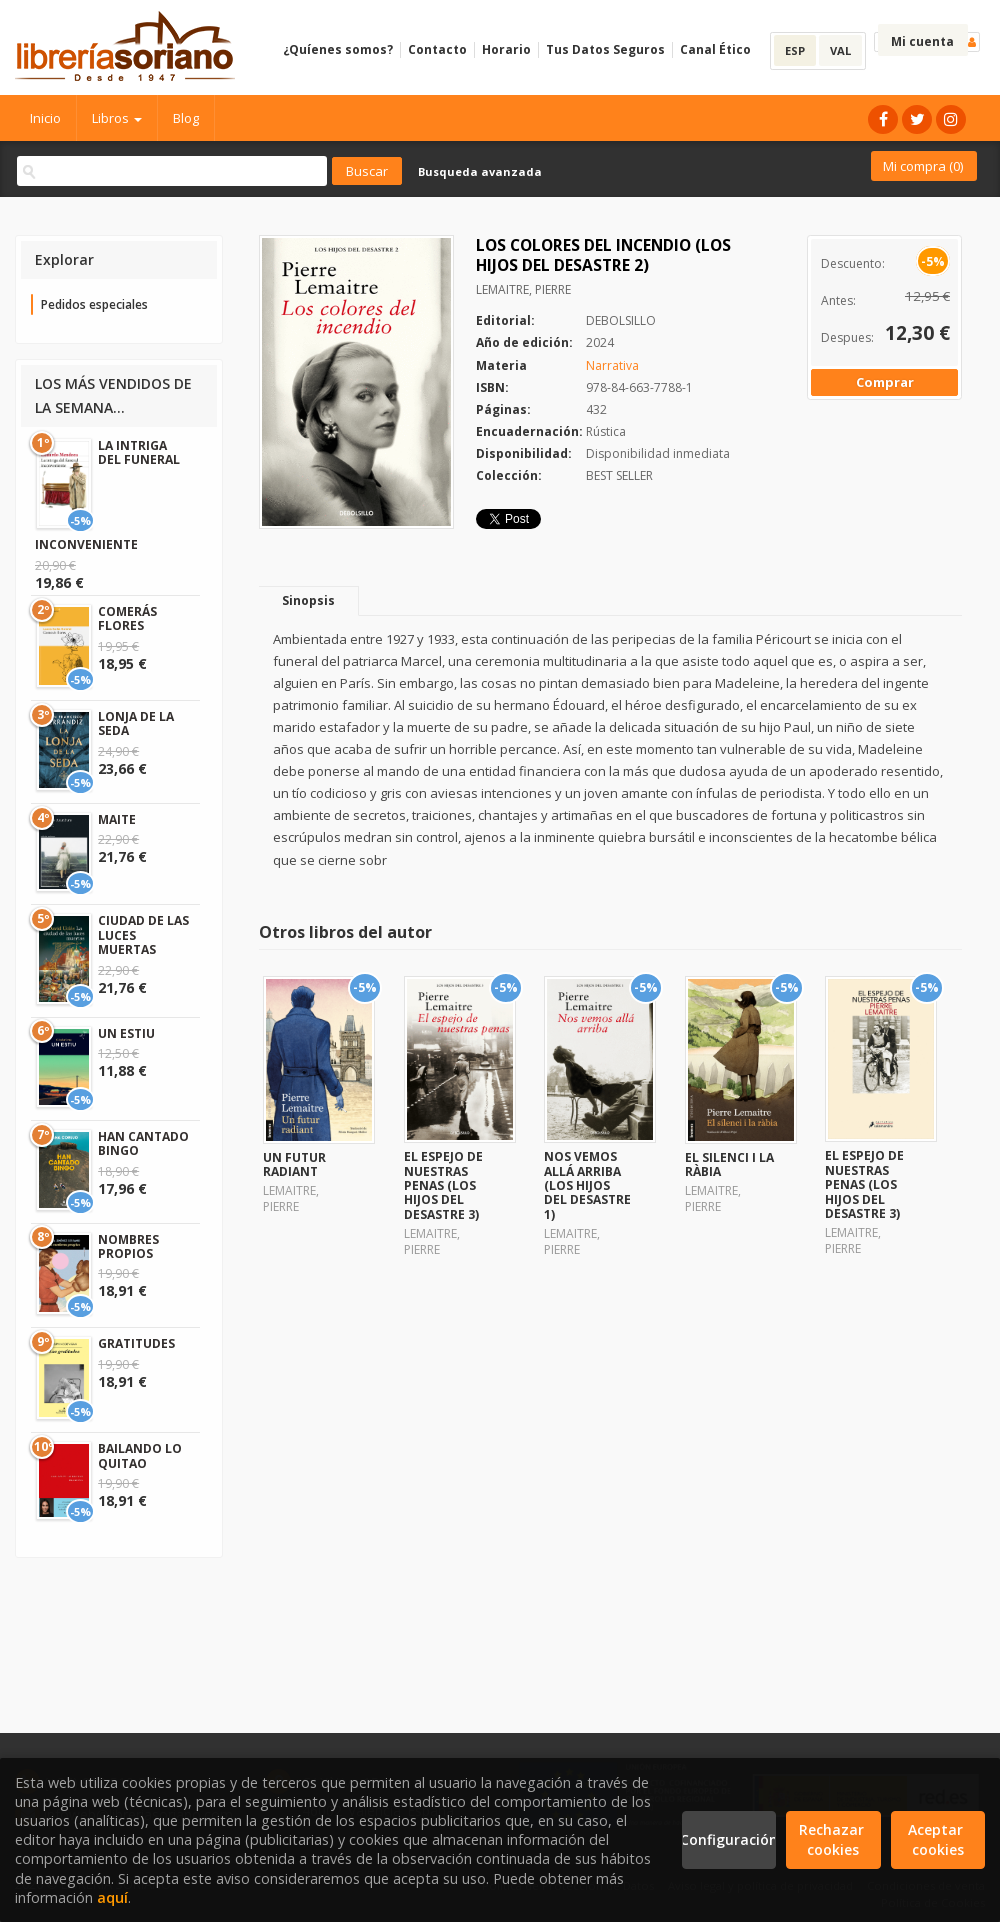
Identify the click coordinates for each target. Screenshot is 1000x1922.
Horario (506, 49)
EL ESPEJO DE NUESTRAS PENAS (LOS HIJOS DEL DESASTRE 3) (443, 1185)
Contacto (437, 49)
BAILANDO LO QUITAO (140, 1455)
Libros (117, 118)
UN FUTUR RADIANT (294, 1164)
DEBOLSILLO (621, 320)
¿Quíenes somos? (338, 49)
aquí (112, 1897)
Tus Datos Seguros (605, 49)
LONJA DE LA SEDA (136, 723)
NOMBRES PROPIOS (128, 1246)
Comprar (885, 382)
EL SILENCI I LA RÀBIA (729, 1164)
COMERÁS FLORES (127, 618)
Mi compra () (923, 166)
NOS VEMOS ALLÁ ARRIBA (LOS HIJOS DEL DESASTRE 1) (587, 1185)
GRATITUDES (136, 1343)
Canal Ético (715, 49)
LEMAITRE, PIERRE (523, 289)
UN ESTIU (126, 1033)
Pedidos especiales (94, 304)
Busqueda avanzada (480, 171)
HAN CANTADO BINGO (143, 1143)
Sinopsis (308, 600)
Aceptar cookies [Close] (937, 1839)
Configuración (729, 1839)
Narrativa (612, 365)
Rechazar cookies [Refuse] (833, 1839)
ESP (795, 50)
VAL (840, 50)
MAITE (117, 819)
